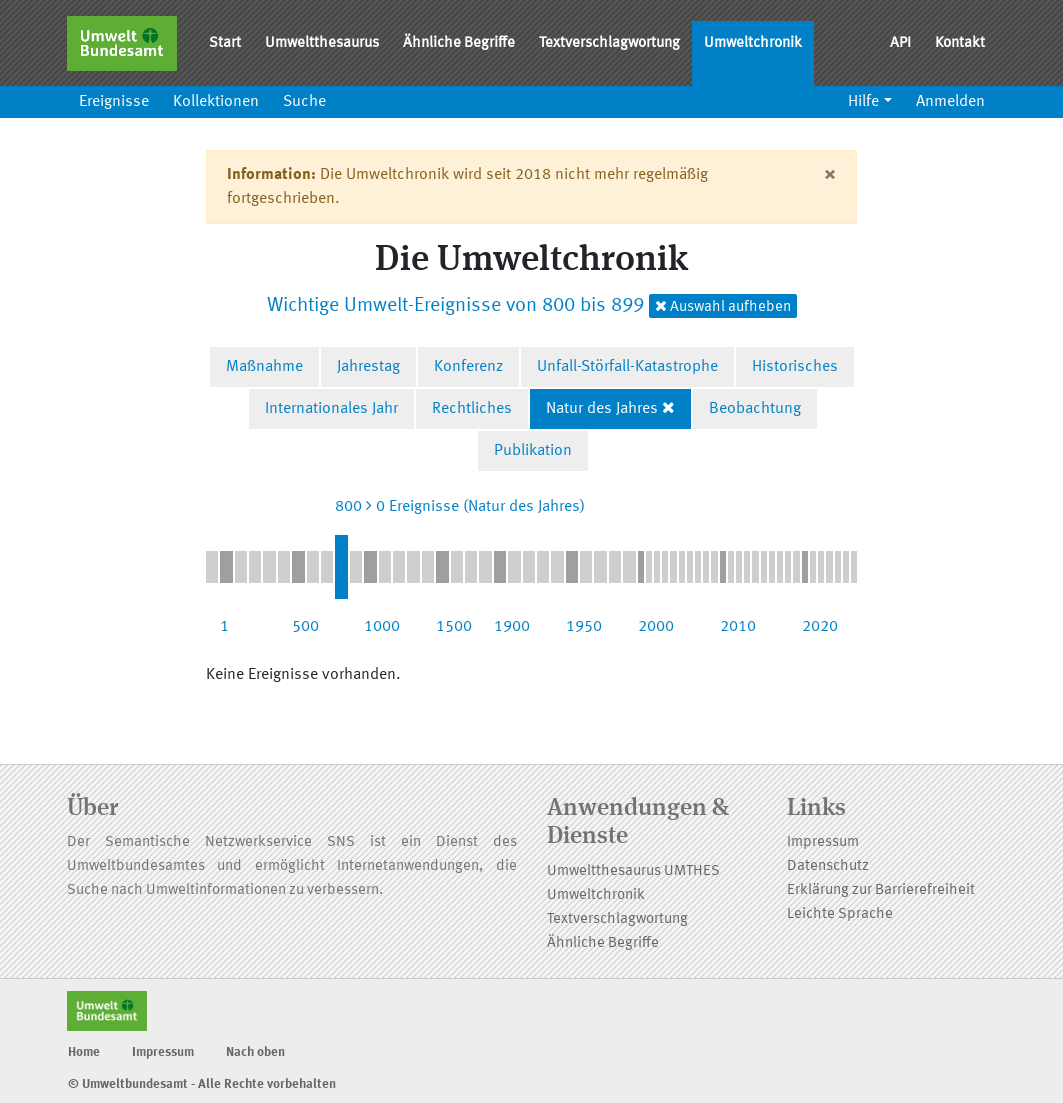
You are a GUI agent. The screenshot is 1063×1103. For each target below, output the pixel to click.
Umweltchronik (753, 43)
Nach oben (255, 1052)
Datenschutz (828, 866)
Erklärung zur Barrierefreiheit (881, 890)
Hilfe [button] (863, 102)
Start (225, 43)
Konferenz (468, 367)
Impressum (823, 842)
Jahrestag (368, 367)
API (900, 43)
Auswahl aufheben (723, 306)
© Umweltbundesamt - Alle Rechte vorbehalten (202, 1084)
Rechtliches (472, 409)
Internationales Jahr (331, 409)
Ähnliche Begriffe (459, 43)
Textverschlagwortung (609, 43)
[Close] (829, 175)
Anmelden (950, 102)
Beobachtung (755, 409)
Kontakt (960, 43)
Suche (304, 102)
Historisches (795, 367)
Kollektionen (216, 102)
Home (84, 1052)
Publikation (533, 451)
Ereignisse (114, 102)
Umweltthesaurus (322, 43)
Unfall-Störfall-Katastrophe (627, 367)
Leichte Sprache (840, 914)
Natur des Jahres (602, 409)
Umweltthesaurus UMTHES (633, 871)
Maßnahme (264, 367)
